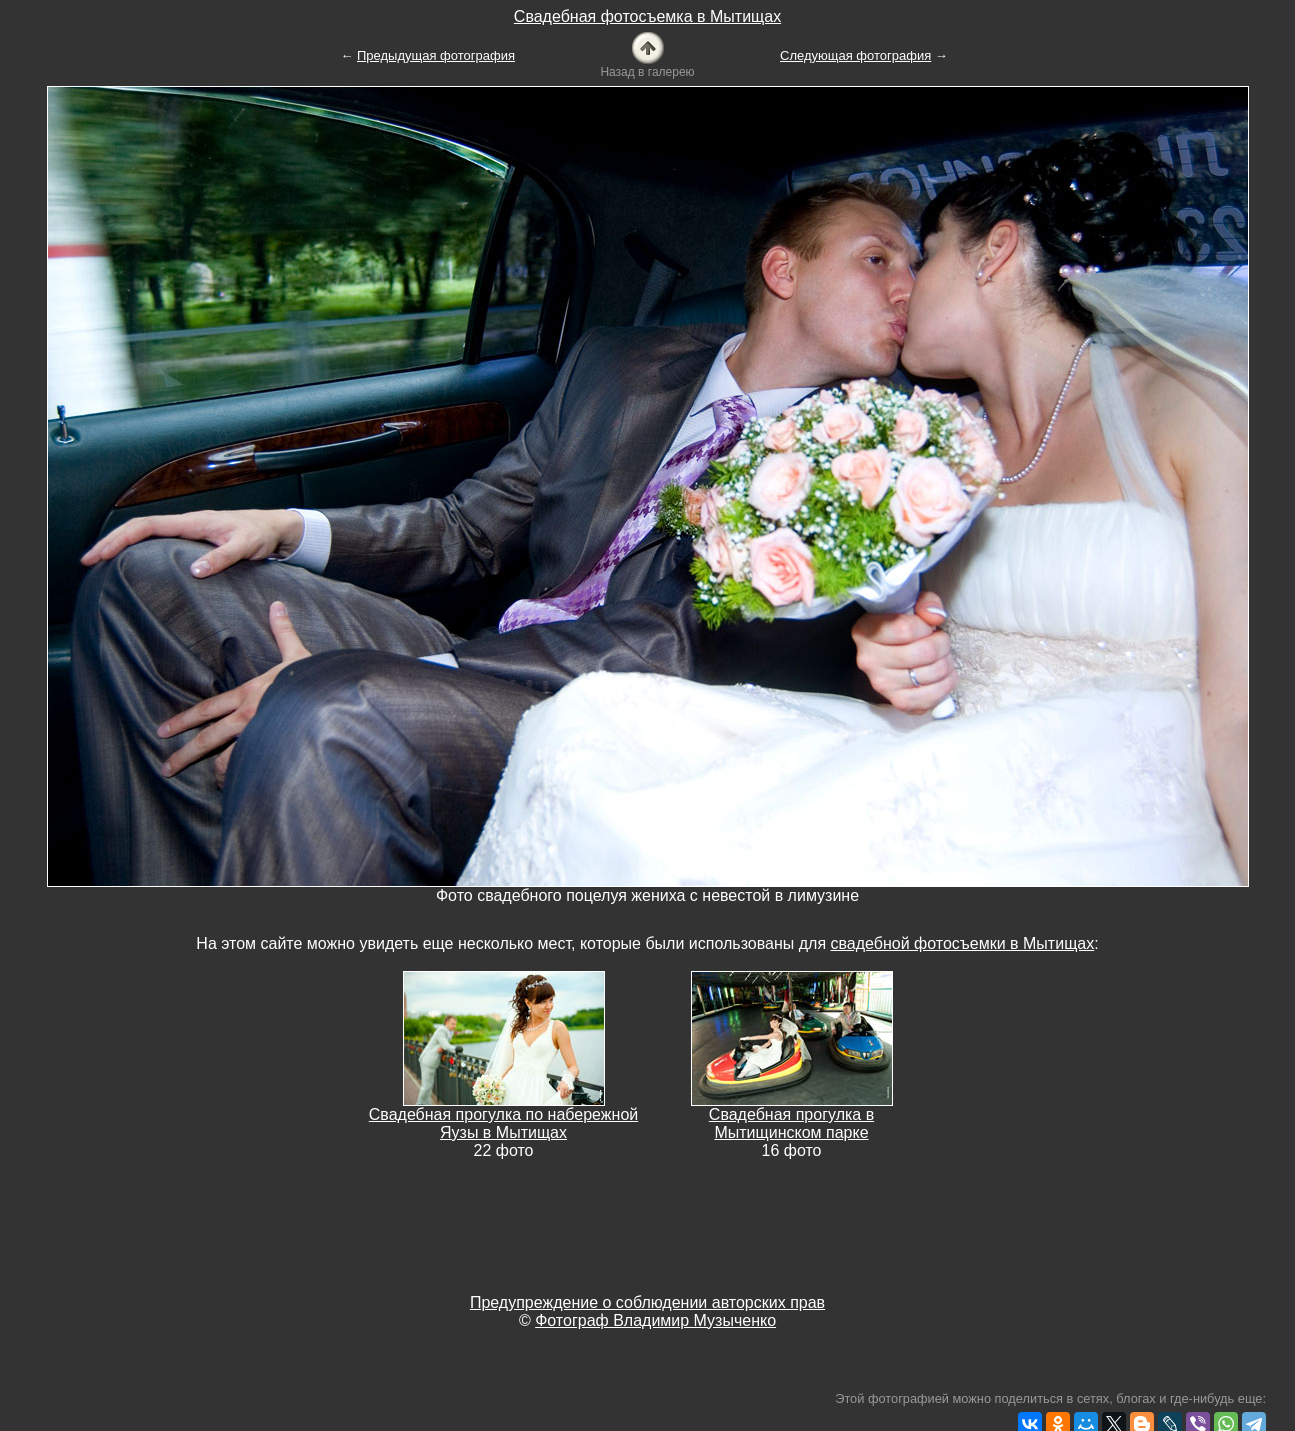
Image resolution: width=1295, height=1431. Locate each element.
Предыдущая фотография (436, 55)
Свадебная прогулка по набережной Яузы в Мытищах (503, 1123)
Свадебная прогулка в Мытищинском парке (791, 1123)
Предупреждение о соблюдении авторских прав (647, 1302)
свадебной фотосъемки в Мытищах (963, 943)
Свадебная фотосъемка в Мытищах (647, 16)
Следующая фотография (855, 55)
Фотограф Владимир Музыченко (655, 1320)
